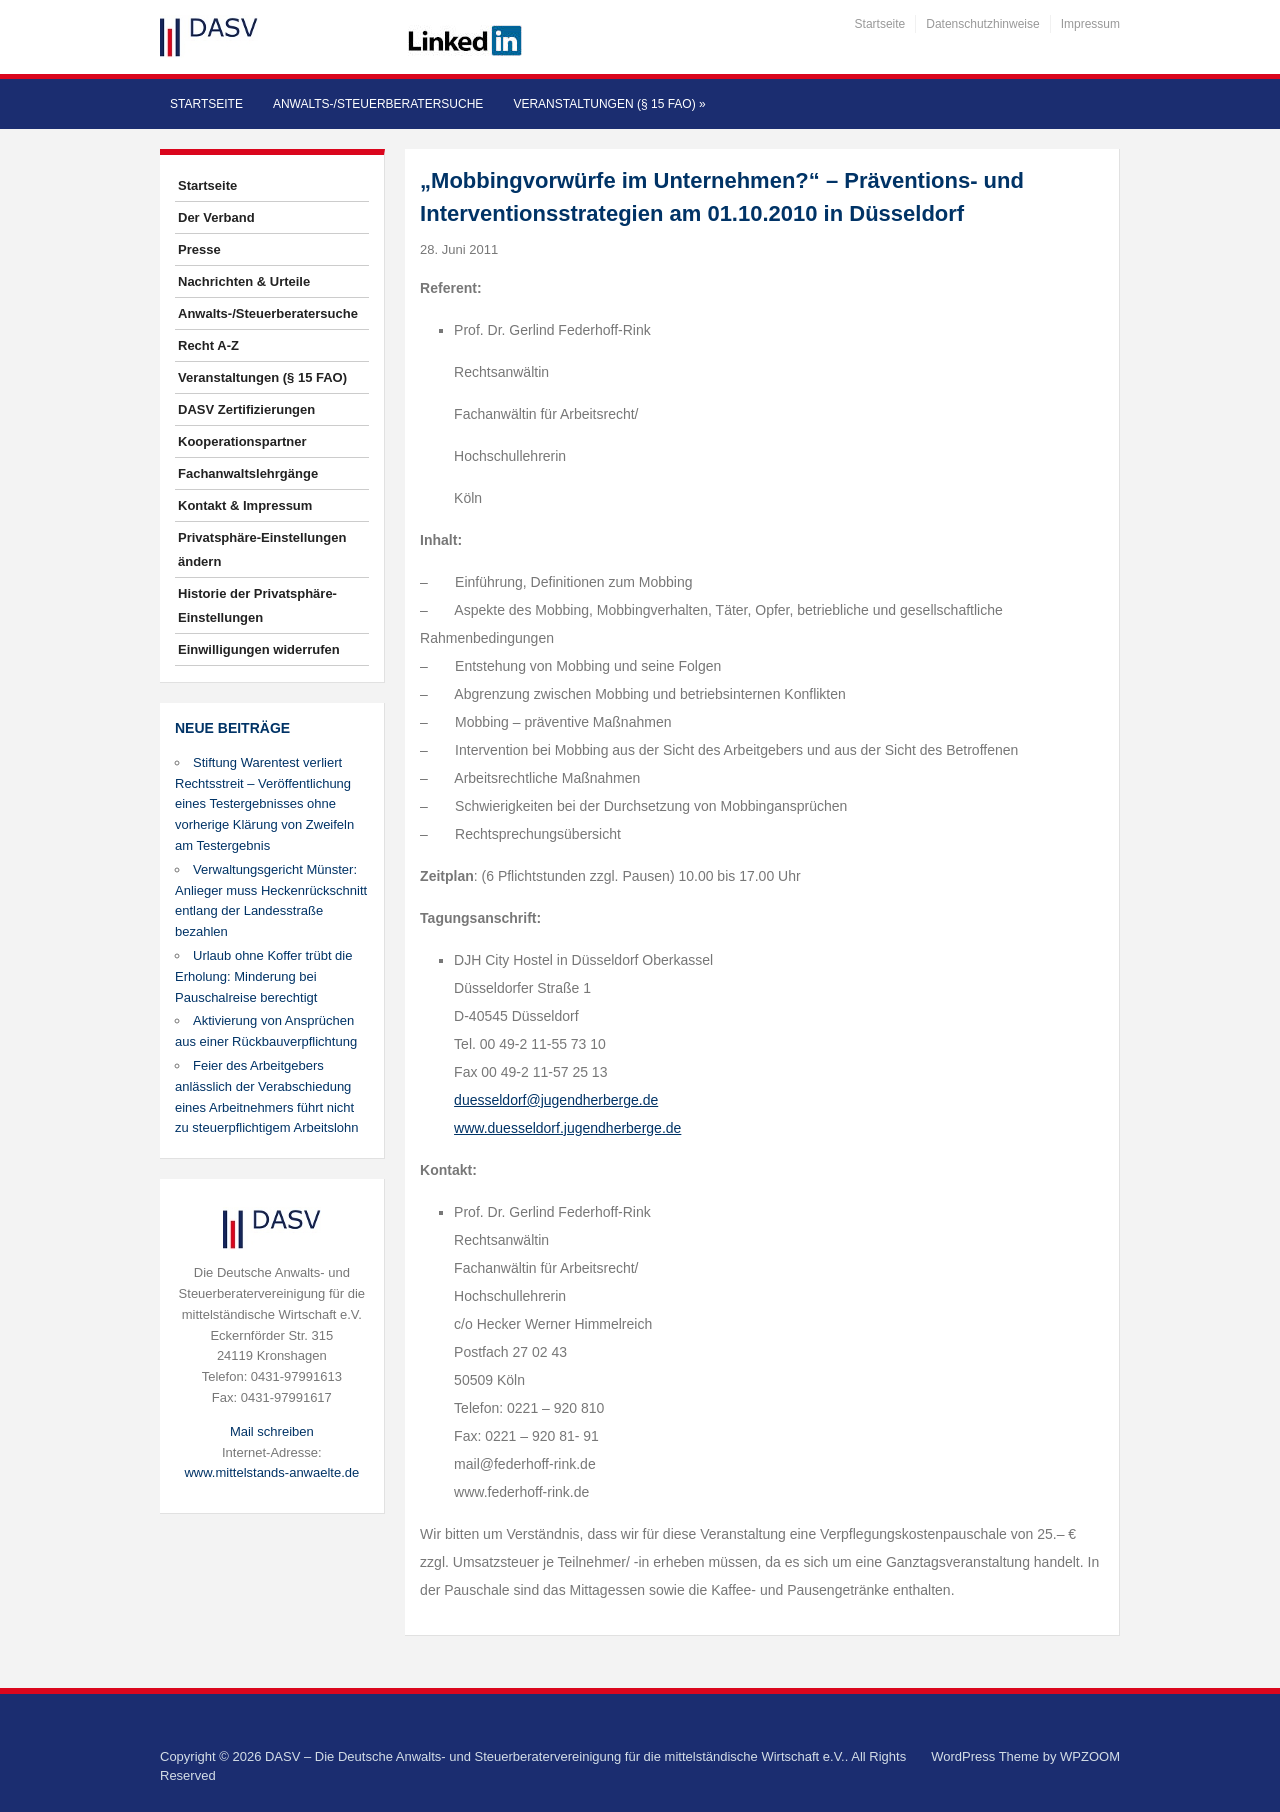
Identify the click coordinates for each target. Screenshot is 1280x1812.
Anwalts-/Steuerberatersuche (378, 104)
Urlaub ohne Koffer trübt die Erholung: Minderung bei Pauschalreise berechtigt (263, 976)
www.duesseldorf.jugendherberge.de (567, 1128)
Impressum (1090, 24)
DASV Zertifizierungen (246, 409)
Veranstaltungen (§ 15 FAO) (609, 104)
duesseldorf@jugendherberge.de (556, 1100)
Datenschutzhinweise (982, 24)
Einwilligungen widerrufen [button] (259, 649)
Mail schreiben (272, 1431)
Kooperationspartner (242, 441)
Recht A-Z (208, 345)
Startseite (880, 24)
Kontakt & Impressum (245, 505)
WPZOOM (1090, 1756)
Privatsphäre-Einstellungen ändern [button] (262, 549)
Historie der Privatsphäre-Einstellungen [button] (257, 605)
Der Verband (216, 217)
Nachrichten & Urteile (244, 281)
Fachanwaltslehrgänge (248, 473)
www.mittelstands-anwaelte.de (271, 1472)
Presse (199, 249)
